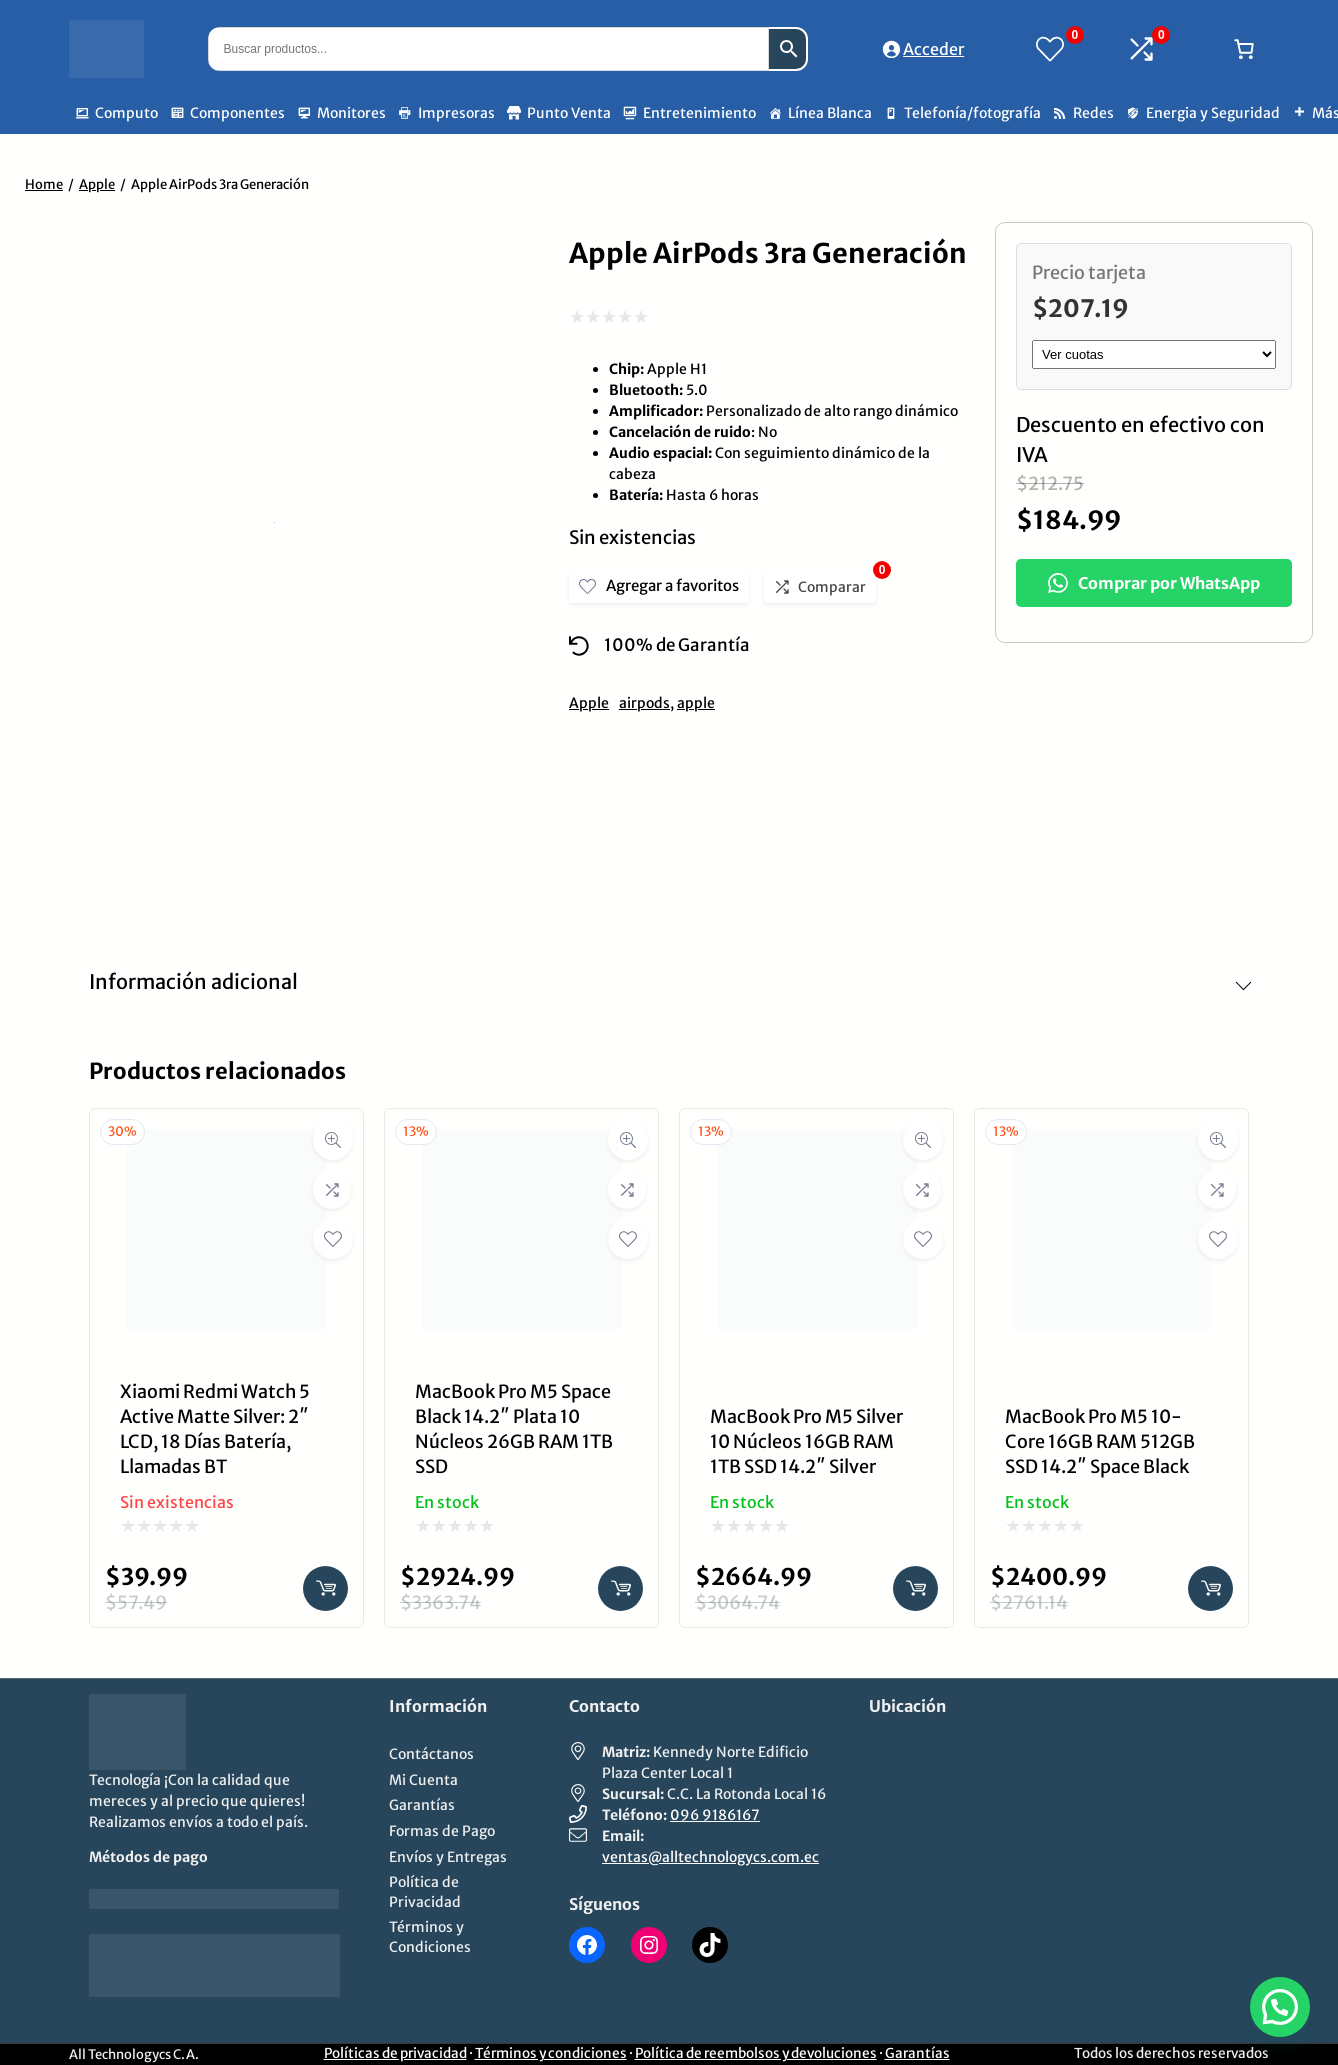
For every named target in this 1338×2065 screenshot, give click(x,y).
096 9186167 (715, 1815)
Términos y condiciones (551, 2053)
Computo (126, 113)
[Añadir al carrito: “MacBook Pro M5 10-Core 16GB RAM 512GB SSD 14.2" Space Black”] (1210, 1588)
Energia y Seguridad (1213, 113)
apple (696, 703)
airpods (644, 703)
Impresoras (456, 113)
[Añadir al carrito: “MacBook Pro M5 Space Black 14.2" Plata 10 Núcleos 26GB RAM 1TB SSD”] (620, 1588)
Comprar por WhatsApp (1154, 583)
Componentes (237, 113)
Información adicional (193, 981)
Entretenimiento (699, 113)
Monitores (351, 113)
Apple (97, 184)
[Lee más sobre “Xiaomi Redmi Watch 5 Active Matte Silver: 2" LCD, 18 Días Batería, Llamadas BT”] (325, 1588)
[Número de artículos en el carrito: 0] (1244, 49)
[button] (1280, 2007)
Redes (1093, 113)
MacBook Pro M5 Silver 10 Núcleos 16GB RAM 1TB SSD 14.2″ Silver (806, 1441)
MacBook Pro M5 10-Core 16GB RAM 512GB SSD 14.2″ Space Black (1100, 1441)
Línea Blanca (830, 113)
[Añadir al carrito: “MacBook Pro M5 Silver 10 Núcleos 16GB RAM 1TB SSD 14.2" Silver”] (915, 1588)
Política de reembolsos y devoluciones (756, 2053)
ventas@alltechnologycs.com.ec (710, 1857)
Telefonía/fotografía (972, 113)
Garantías (917, 2053)
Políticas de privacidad (395, 2053)
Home (44, 184)
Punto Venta (569, 113)
